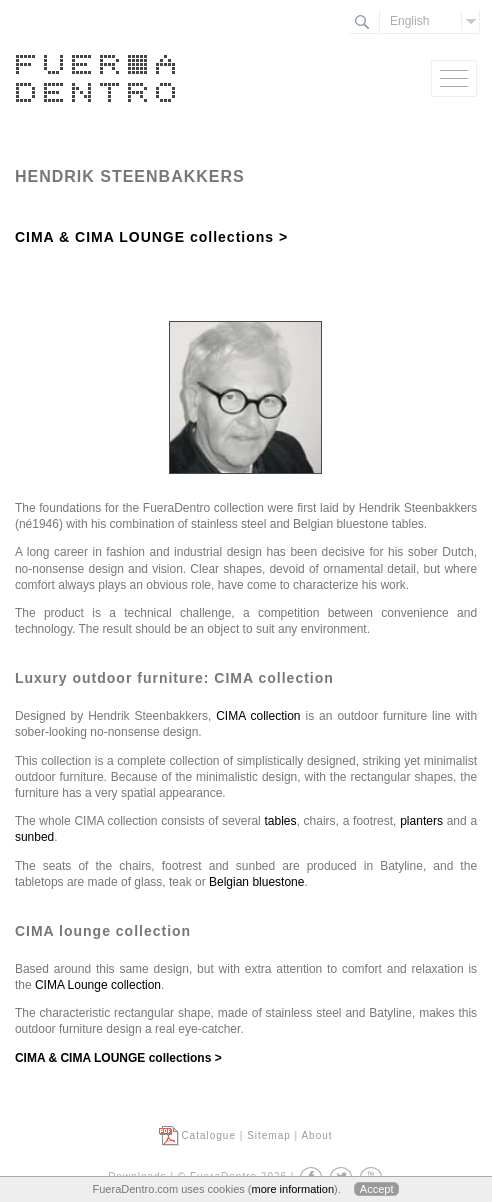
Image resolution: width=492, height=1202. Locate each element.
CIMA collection (258, 716)
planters (423, 821)
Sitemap (269, 1135)
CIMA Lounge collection (98, 985)
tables (281, 821)
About (316, 1135)
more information (292, 1189)
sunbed (34, 837)
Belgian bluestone (256, 882)
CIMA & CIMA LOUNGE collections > (151, 237)
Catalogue (208, 1135)
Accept (377, 1189)
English (409, 21)
